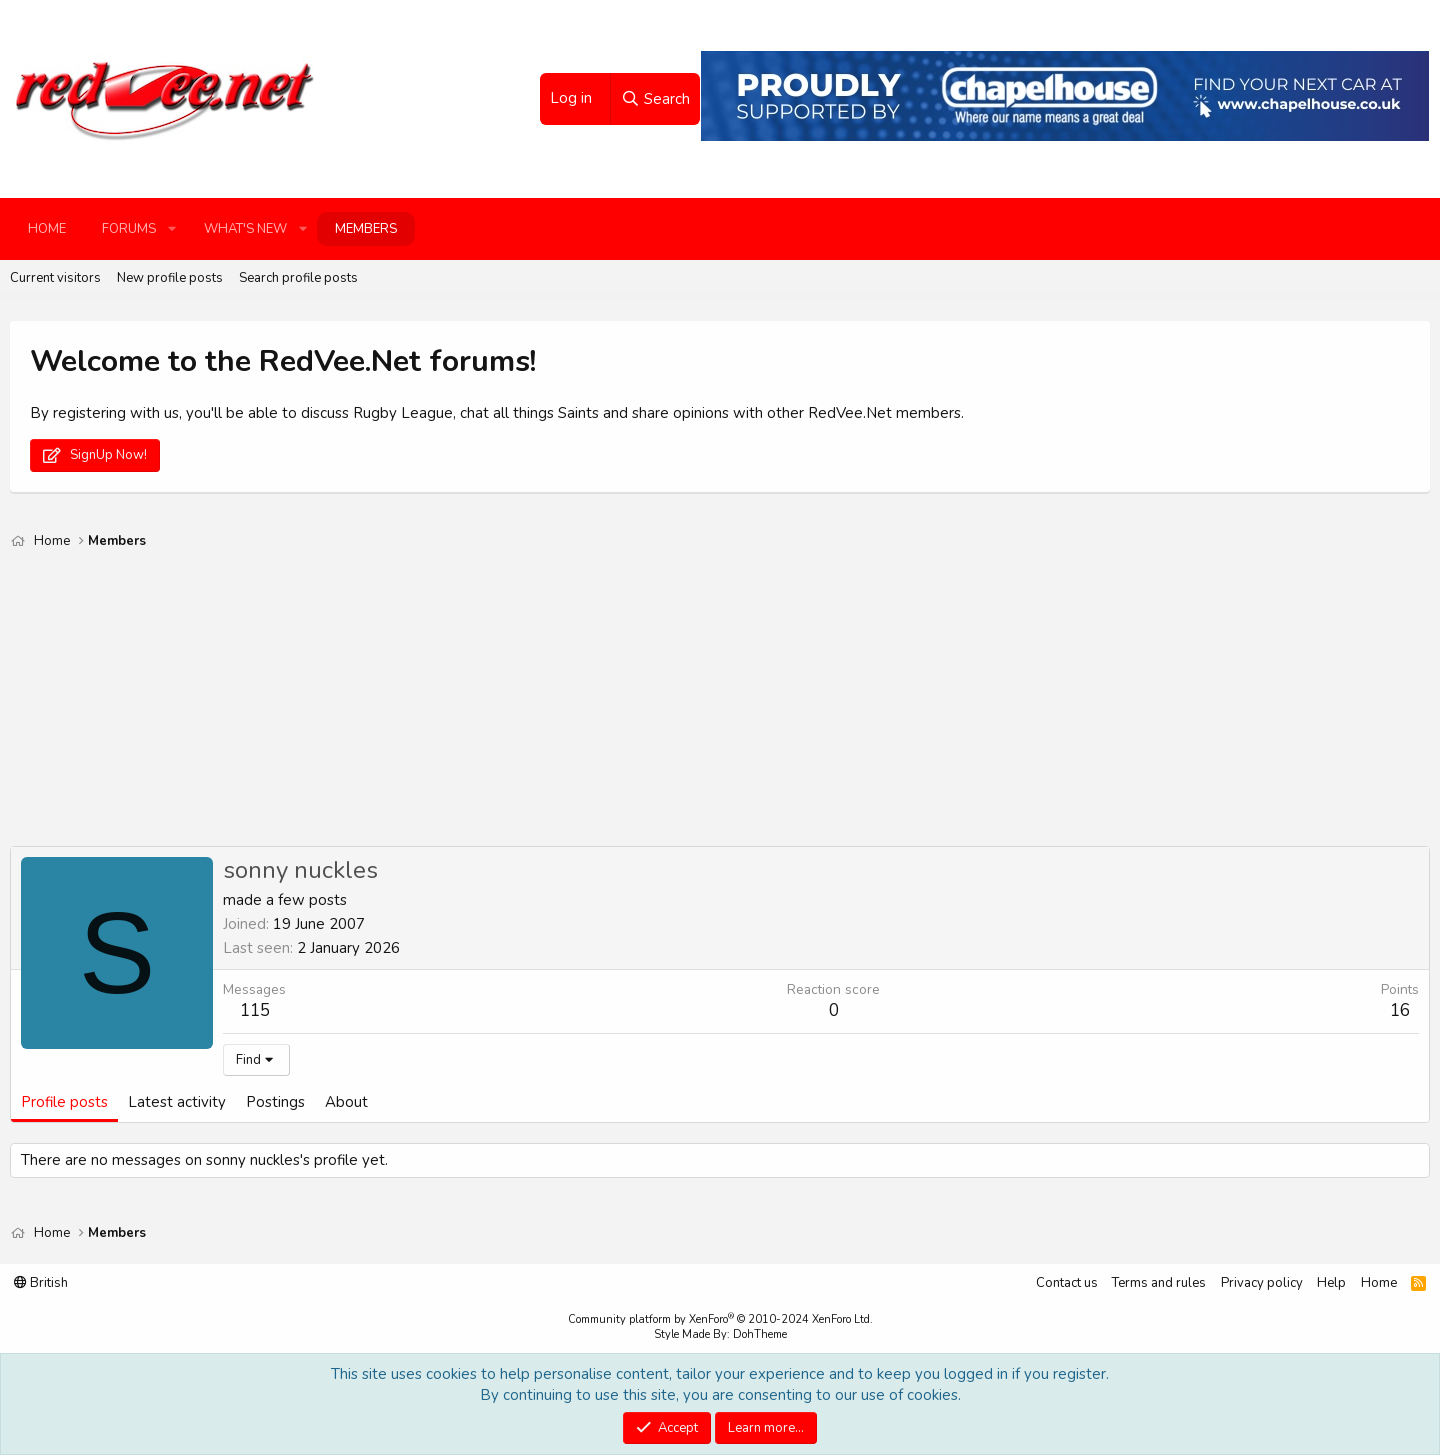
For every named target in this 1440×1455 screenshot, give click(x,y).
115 (255, 1010)
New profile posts (170, 278)
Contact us (1067, 1283)
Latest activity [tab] (177, 1102)
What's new (245, 229)
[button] (172, 229)
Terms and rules (1159, 1283)
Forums (129, 229)
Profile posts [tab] (64, 1102)
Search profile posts (298, 278)
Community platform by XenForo (720, 1319)
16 (1400, 1010)
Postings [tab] (275, 1102)
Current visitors (55, 278)
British (41, 1283)
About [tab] (346, 1102)
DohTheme (760, 1334)
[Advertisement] (610, 706)
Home (47, 229)
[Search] (655, 99)
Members (366, 229)
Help (1331, 1283)
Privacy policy (1262, 1283)
